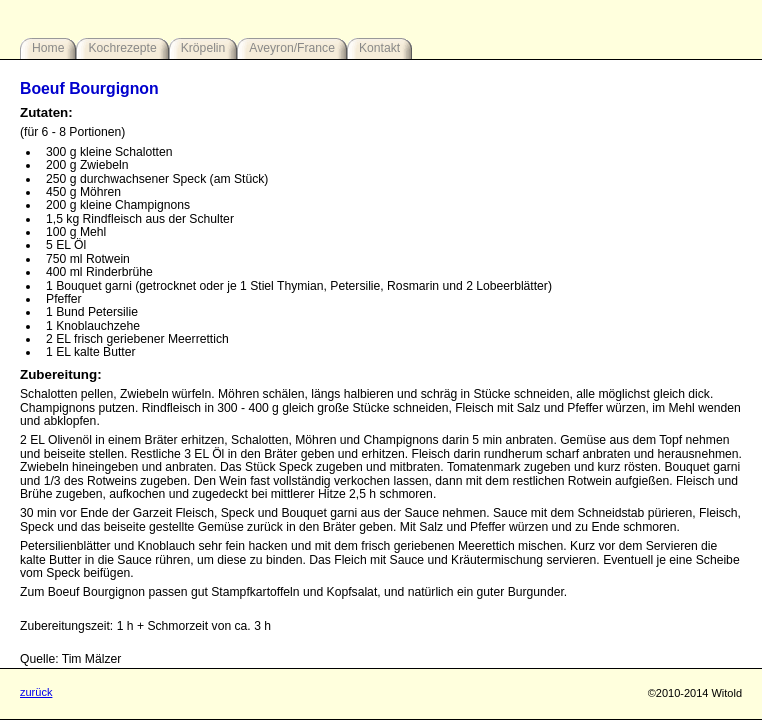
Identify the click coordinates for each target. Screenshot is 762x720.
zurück (36, 692)
